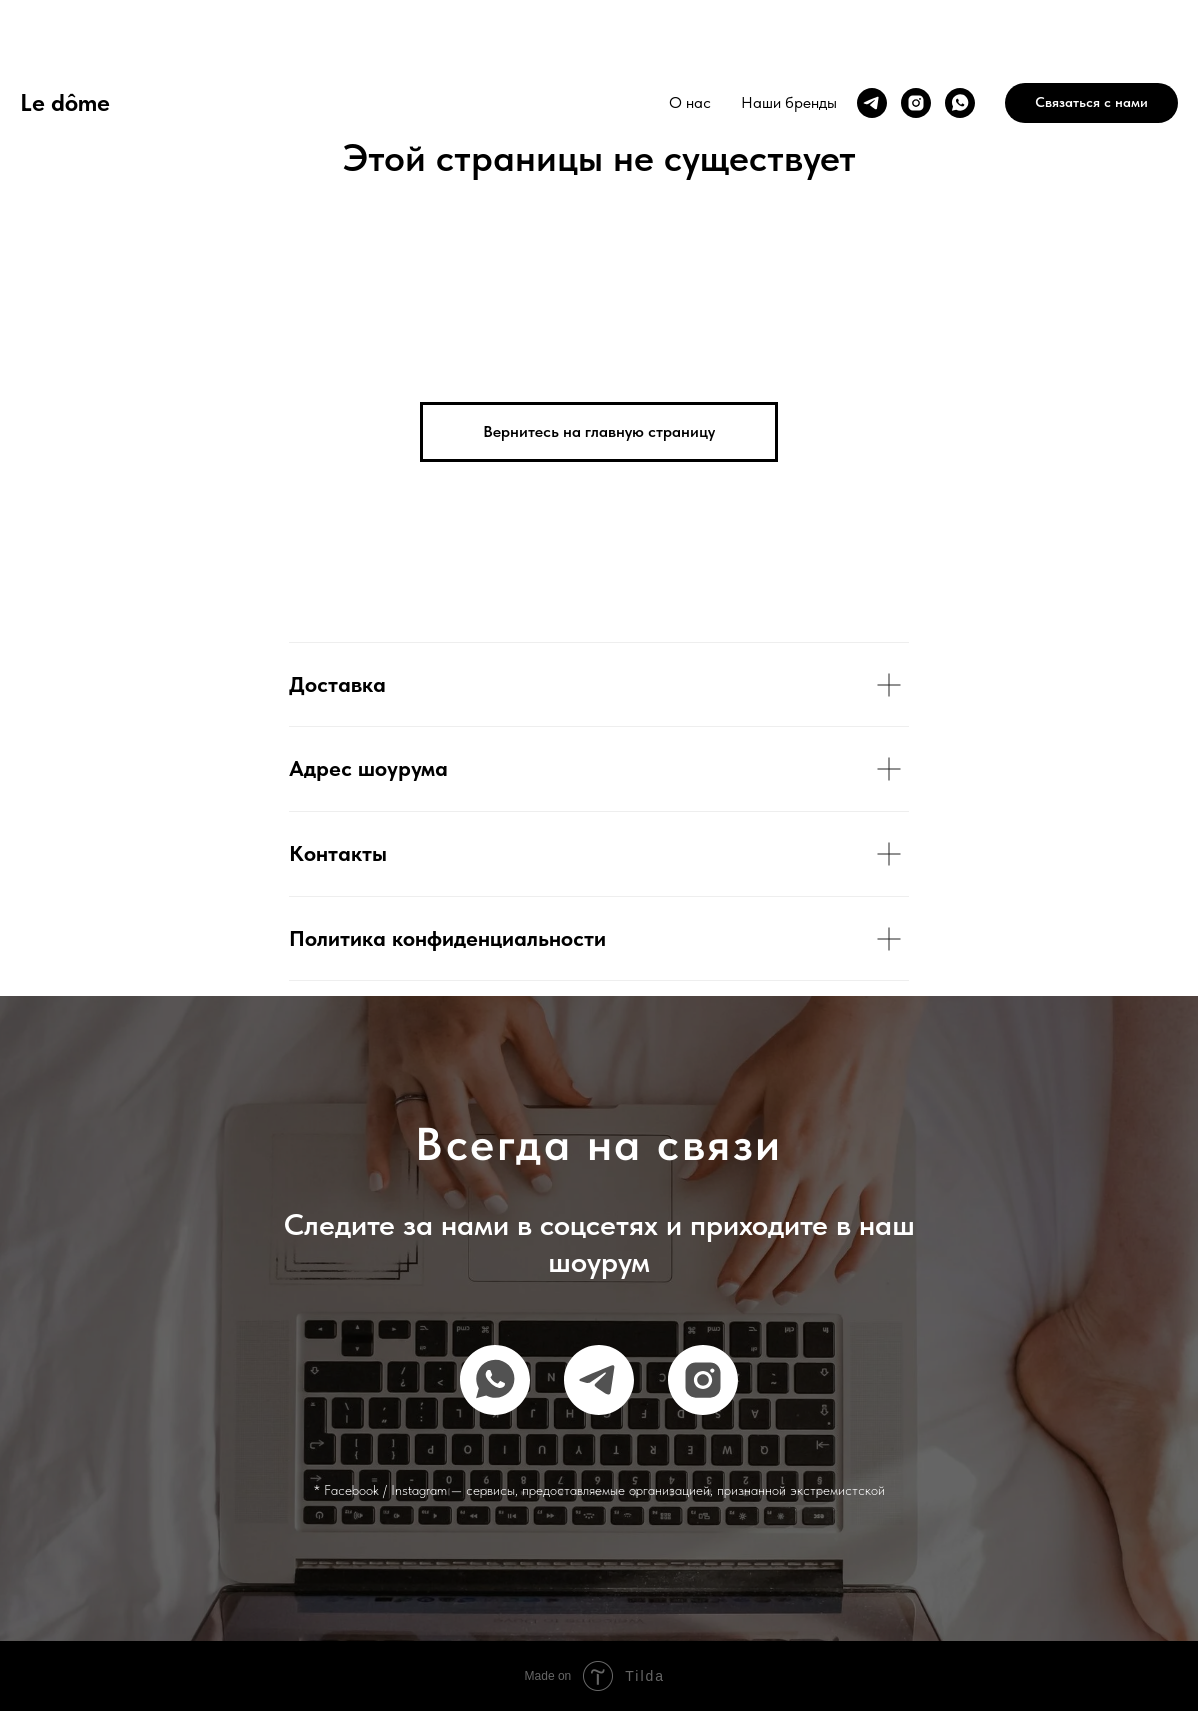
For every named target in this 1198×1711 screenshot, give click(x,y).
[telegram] (872, 103)
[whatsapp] (960, 103)
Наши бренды (789, 102)
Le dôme (65, 102)
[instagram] (916, 103)
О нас (690, 102)
